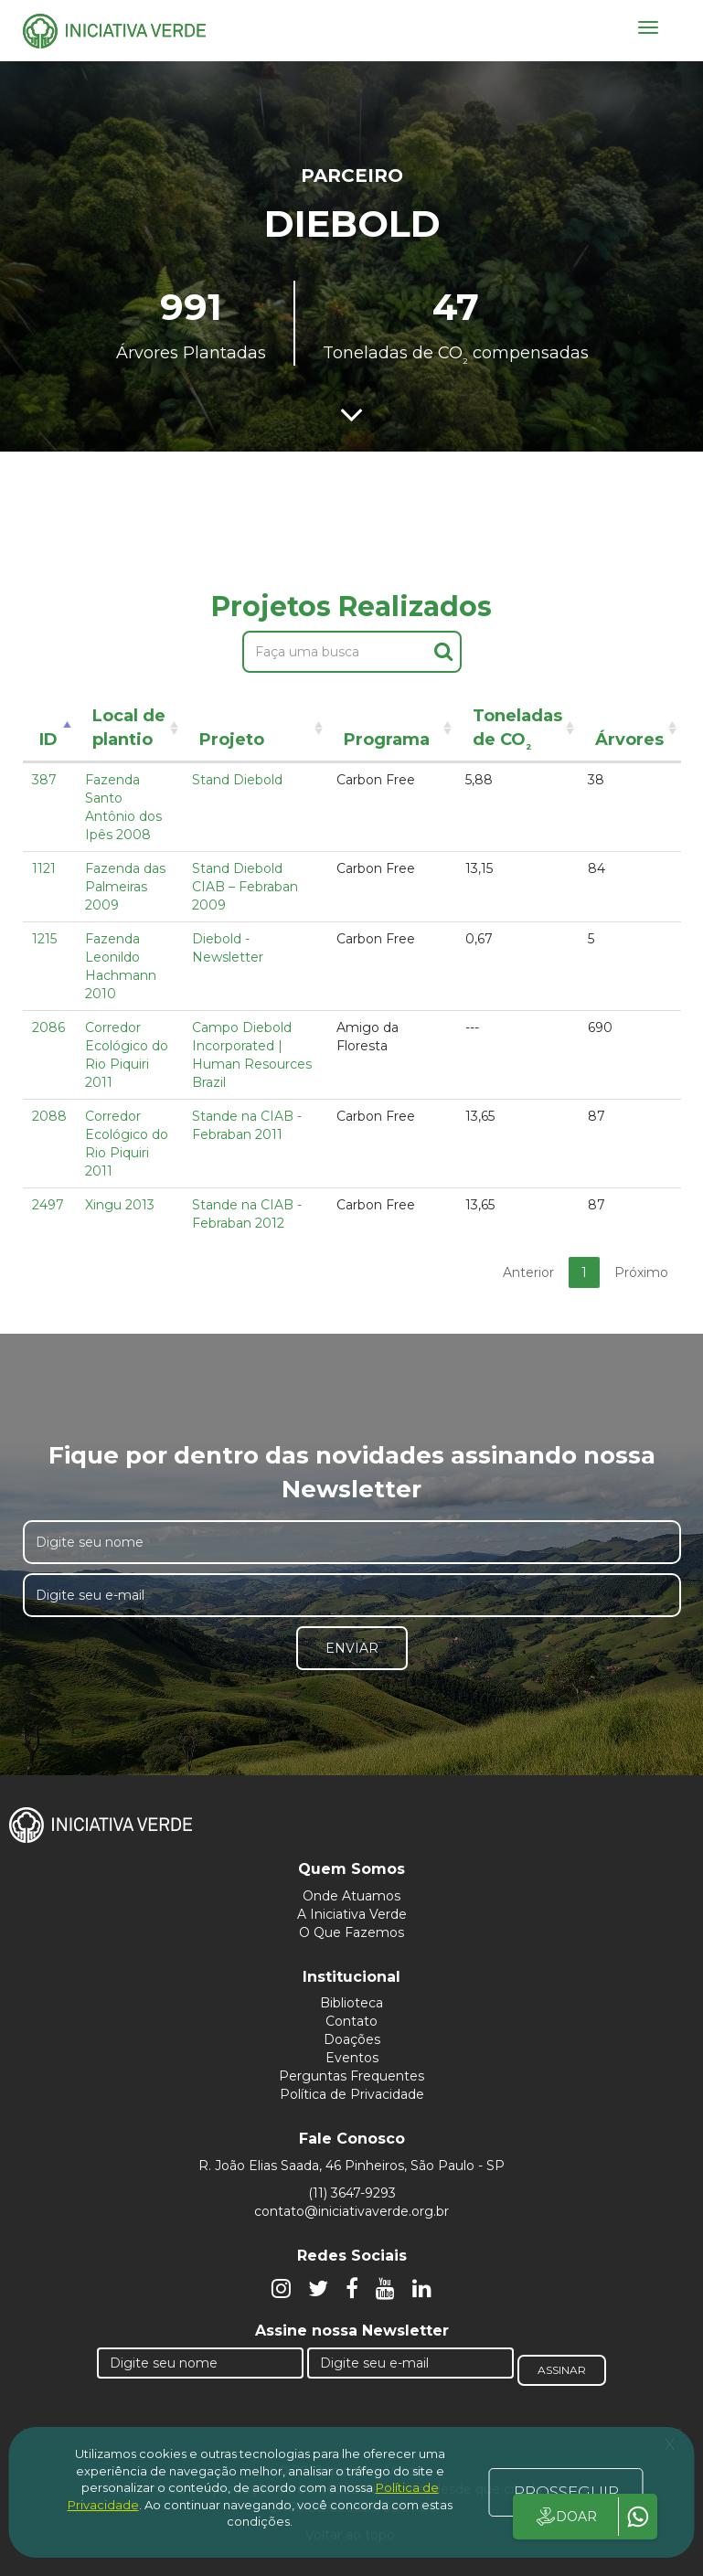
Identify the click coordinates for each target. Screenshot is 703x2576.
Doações (352, 2039)
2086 (48, 1027)
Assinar (562, 2370)
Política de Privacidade (352, 2094)
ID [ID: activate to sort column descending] (48, 739)
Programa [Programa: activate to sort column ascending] (387, 739)
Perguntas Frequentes (351, 2076)
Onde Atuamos (351, 1896)
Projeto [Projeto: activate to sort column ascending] (231, 739)
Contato (351, 2021)
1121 (44, 868)
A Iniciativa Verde (352, 1914)
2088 (49, 1116)
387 (44, 780)
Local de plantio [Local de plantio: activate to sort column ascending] (128, 728)
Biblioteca (351, 2003)
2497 (48, 1205)
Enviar (351, 1648)
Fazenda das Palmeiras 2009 (125, 886)
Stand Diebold (237, 780)
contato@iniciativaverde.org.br (351, 2211)
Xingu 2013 (119, 1205)
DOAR (565, 2517)
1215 (44, 939)
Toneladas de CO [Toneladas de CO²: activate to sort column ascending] (517, 731)
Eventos (351, 2057)
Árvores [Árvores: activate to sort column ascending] (629, 739)
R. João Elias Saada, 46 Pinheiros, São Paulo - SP (351, 2165)
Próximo (641, 1272)
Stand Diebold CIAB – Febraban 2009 (245, 886)
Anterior (528, 1272)
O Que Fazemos (351, 1932)
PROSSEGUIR (566, 2492)
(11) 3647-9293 (352, 2193)
